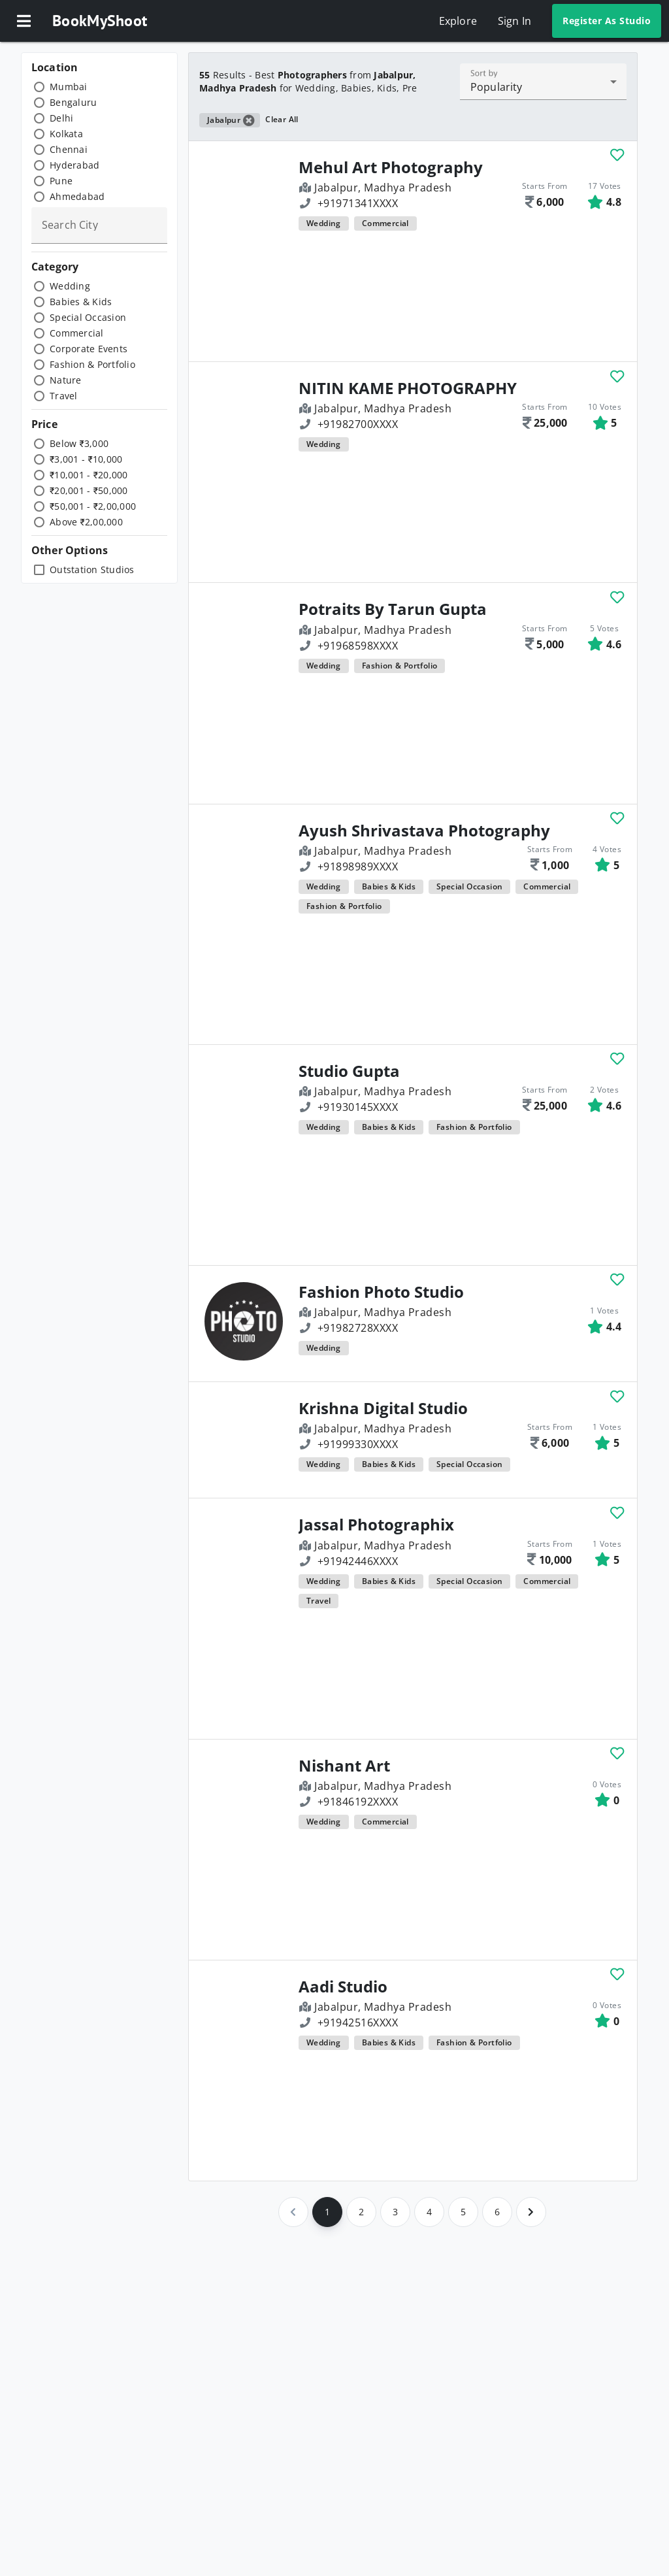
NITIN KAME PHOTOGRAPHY (408, 388)
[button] (23, 21)
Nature (66, 380)
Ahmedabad (77, 196)
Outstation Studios (92, 569)
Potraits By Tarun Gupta (393, 609)
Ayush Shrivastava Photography (424, 830)
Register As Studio (607, 20)
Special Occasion (88, 317)
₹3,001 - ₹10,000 (86, 459)
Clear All (282, 119)
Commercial (77, 333)
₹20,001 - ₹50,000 (89, 490)
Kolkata (66, 133)
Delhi (61, 118)
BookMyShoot (99, 20)
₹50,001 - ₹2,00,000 (93, 506)
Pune (61, 180)
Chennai (69, 149)
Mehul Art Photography (391, 167)
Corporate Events (88, 348)
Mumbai (69, 86)
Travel (64, 395)
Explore (458, 21)
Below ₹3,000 (79, 443)
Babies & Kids (81, 301)
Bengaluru (73, 102)
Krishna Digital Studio (383, 1408)
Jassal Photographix (376, 1524)
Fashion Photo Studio (381, 1291)
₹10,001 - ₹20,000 (89, 475)
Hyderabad (74, 165)
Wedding (70, 286)
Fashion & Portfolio (92, 364)
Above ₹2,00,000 (86, 522)
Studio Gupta (349, 1071)
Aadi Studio (343, 1986)
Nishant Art (344, 1765)
